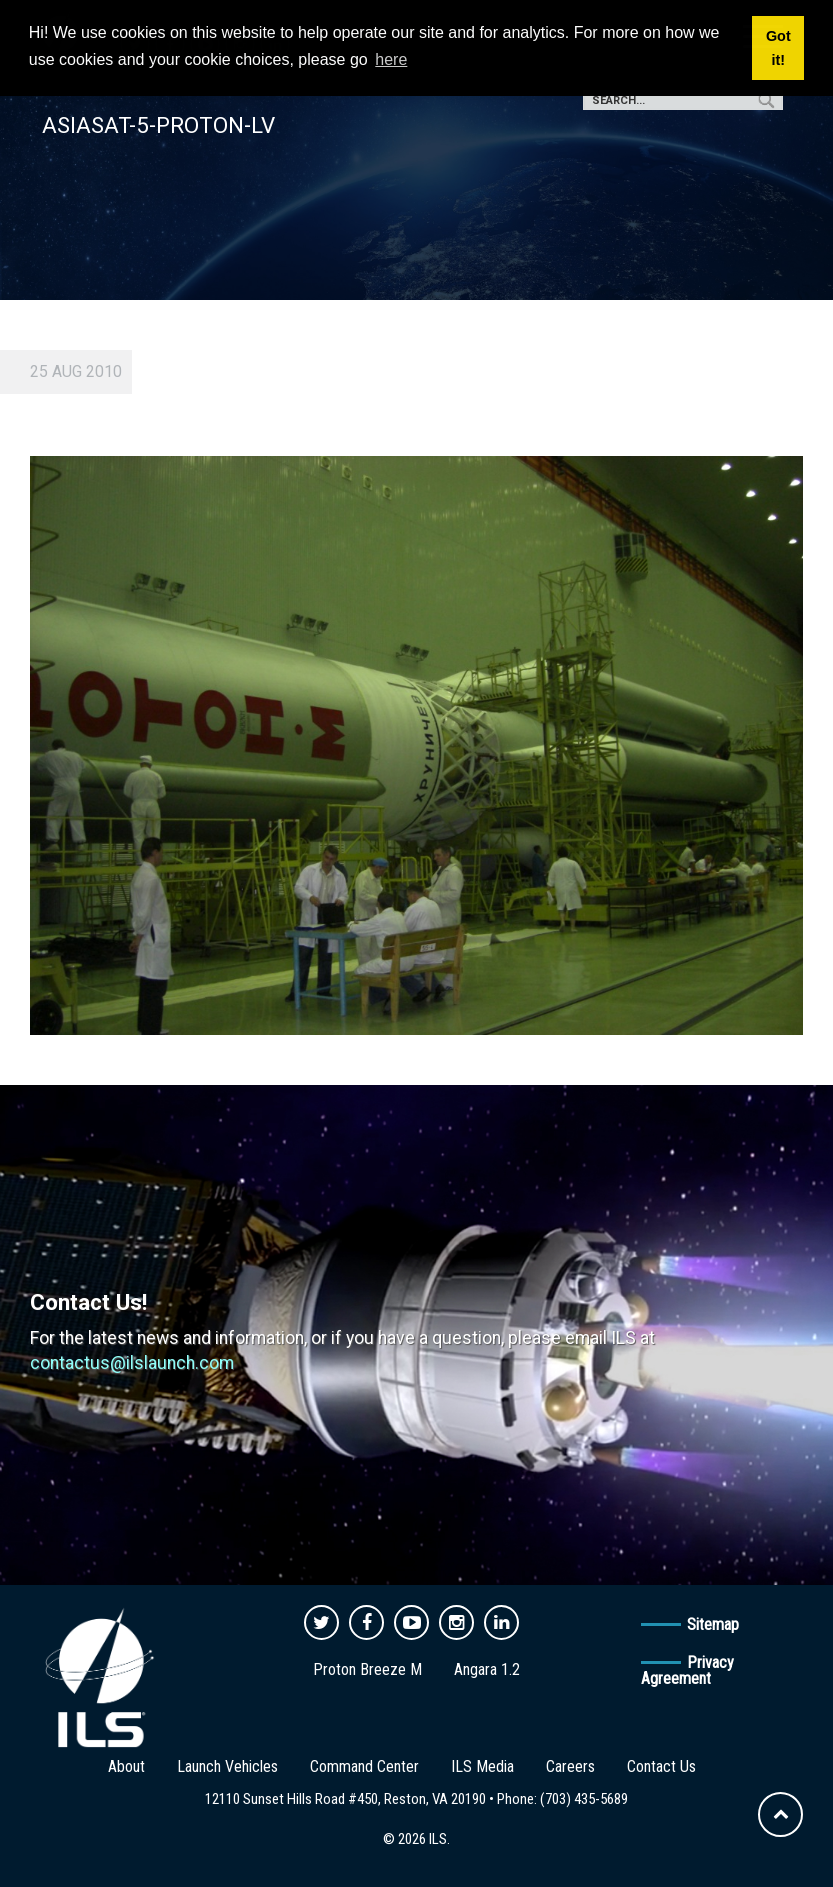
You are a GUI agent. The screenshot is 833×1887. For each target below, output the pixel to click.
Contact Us (661, 1766)
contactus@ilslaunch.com (132, 1363)
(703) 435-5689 (584, 1799)
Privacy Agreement (687, 1670)
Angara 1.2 (487, 1669)
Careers (570, 1766)
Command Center (364, 1766)
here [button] (391, 59)
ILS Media (482, 1766)
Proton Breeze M (367, 1669)
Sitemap (713, 1624)
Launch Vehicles (227, 1766)
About (126, 1766)
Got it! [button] (778, 48)
